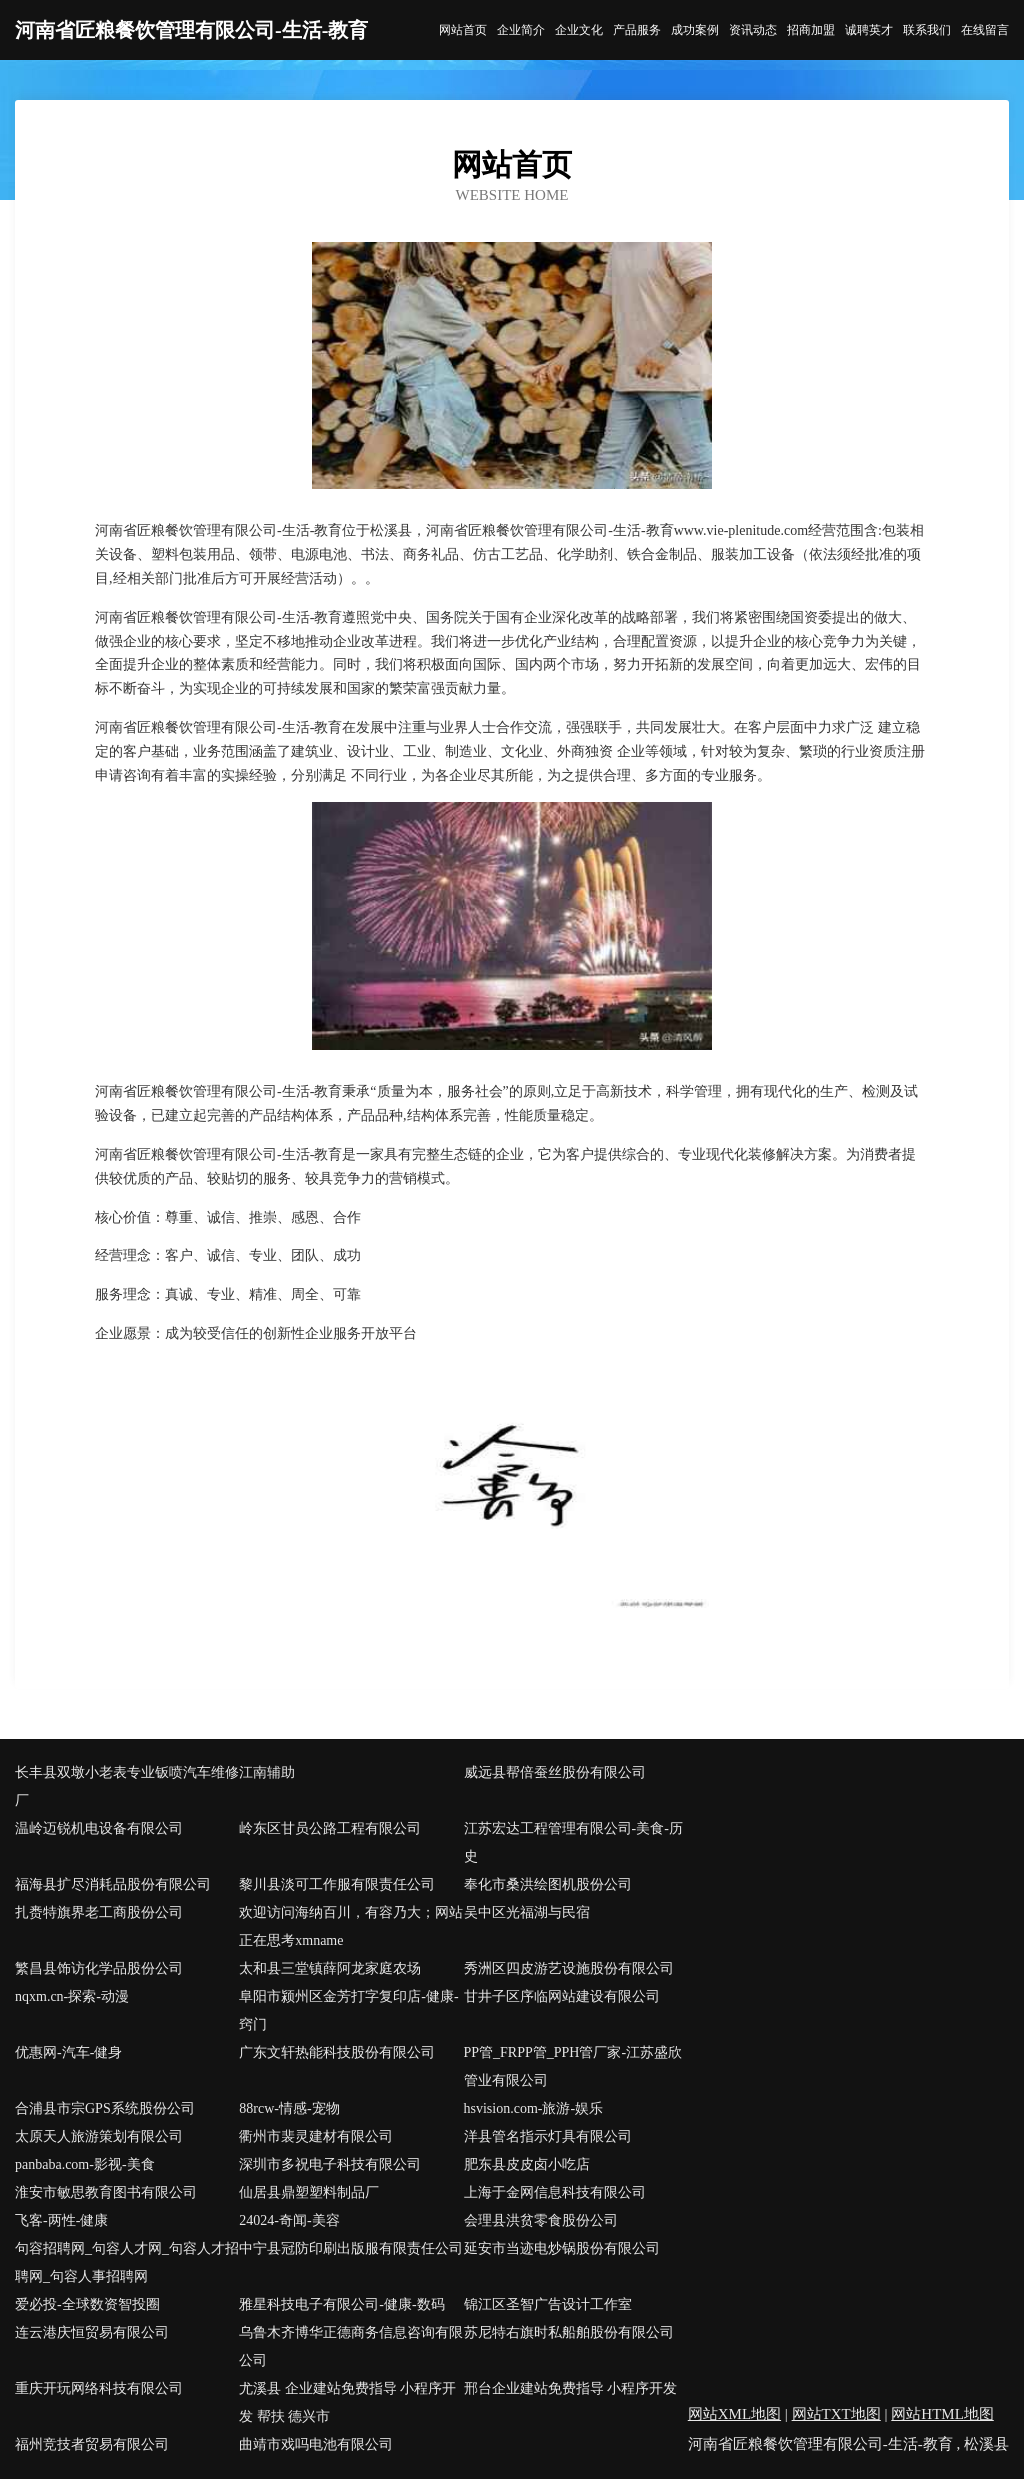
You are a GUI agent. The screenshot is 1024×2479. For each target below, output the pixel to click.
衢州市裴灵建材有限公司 (316, 2136)
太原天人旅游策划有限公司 (99, 2136)
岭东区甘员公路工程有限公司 (330, 1828)
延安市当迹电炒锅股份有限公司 (562, 2248)
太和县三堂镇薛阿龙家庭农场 (330, 1968)
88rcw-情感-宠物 (289, 2108)
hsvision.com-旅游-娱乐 (534, 2108)
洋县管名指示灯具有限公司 (548, 2136)
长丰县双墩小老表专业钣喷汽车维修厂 (127, 1786)
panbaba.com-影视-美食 (85, 2164)
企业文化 (579, 30)
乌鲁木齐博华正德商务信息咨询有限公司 (351, 2346)
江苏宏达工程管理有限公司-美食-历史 (573, 1842)
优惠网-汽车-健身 (68, 2052)
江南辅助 (267, 1772)
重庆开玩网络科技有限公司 (99, 2388)
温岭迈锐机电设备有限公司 (99, 1828)
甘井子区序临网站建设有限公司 (562, 1996)
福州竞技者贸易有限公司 (92, 2444)
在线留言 (985, 30)
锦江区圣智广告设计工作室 (548, 2304)
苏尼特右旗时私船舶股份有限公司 (569, 2332)
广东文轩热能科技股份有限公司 (337, 2052)
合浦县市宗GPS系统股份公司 (105, 2108)
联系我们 (927, 30)
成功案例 (695, 30)
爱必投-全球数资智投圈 (87, 2304)
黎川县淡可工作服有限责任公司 (337, 1884)
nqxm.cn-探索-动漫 (72, 1996)
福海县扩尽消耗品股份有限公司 (113, 1884)
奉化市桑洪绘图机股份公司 (548, 1884)
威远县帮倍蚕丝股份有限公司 (555, 1772)
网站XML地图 (734, 2414)
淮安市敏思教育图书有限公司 (106, 2192)
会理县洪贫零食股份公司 (541, 2220)
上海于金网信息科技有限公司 (555, 2192)
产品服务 (637, 30)
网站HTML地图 (942, 2414)
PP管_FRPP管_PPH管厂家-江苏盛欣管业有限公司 (573, 2066)
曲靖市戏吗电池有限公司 (316, 2444)
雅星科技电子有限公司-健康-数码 (341, 2304)
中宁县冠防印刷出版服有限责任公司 (351, 2248)
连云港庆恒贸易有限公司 (92, 2332)
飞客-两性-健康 (61, 2220)
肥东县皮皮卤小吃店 (527, 2164)
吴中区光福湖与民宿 (527, 1912)
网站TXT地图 (836, 2414)
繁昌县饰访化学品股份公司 (99, 1968)
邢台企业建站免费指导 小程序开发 (571, 2388)
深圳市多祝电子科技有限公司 (330, 2164)
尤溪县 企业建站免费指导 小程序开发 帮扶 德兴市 (347, 2402)
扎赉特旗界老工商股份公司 (99, 1912)
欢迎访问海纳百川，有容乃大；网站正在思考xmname (351, 1926)
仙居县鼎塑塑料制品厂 (309, 2192)
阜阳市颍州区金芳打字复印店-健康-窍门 (348, 2010)
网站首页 (463, 30)
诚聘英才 (869, 30)
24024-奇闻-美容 (289, 2220)
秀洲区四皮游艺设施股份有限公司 (569, 1968)
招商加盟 (811, 30)
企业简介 (521, 30)
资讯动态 (753, 30)
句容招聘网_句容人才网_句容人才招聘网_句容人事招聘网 (127, 2262)
